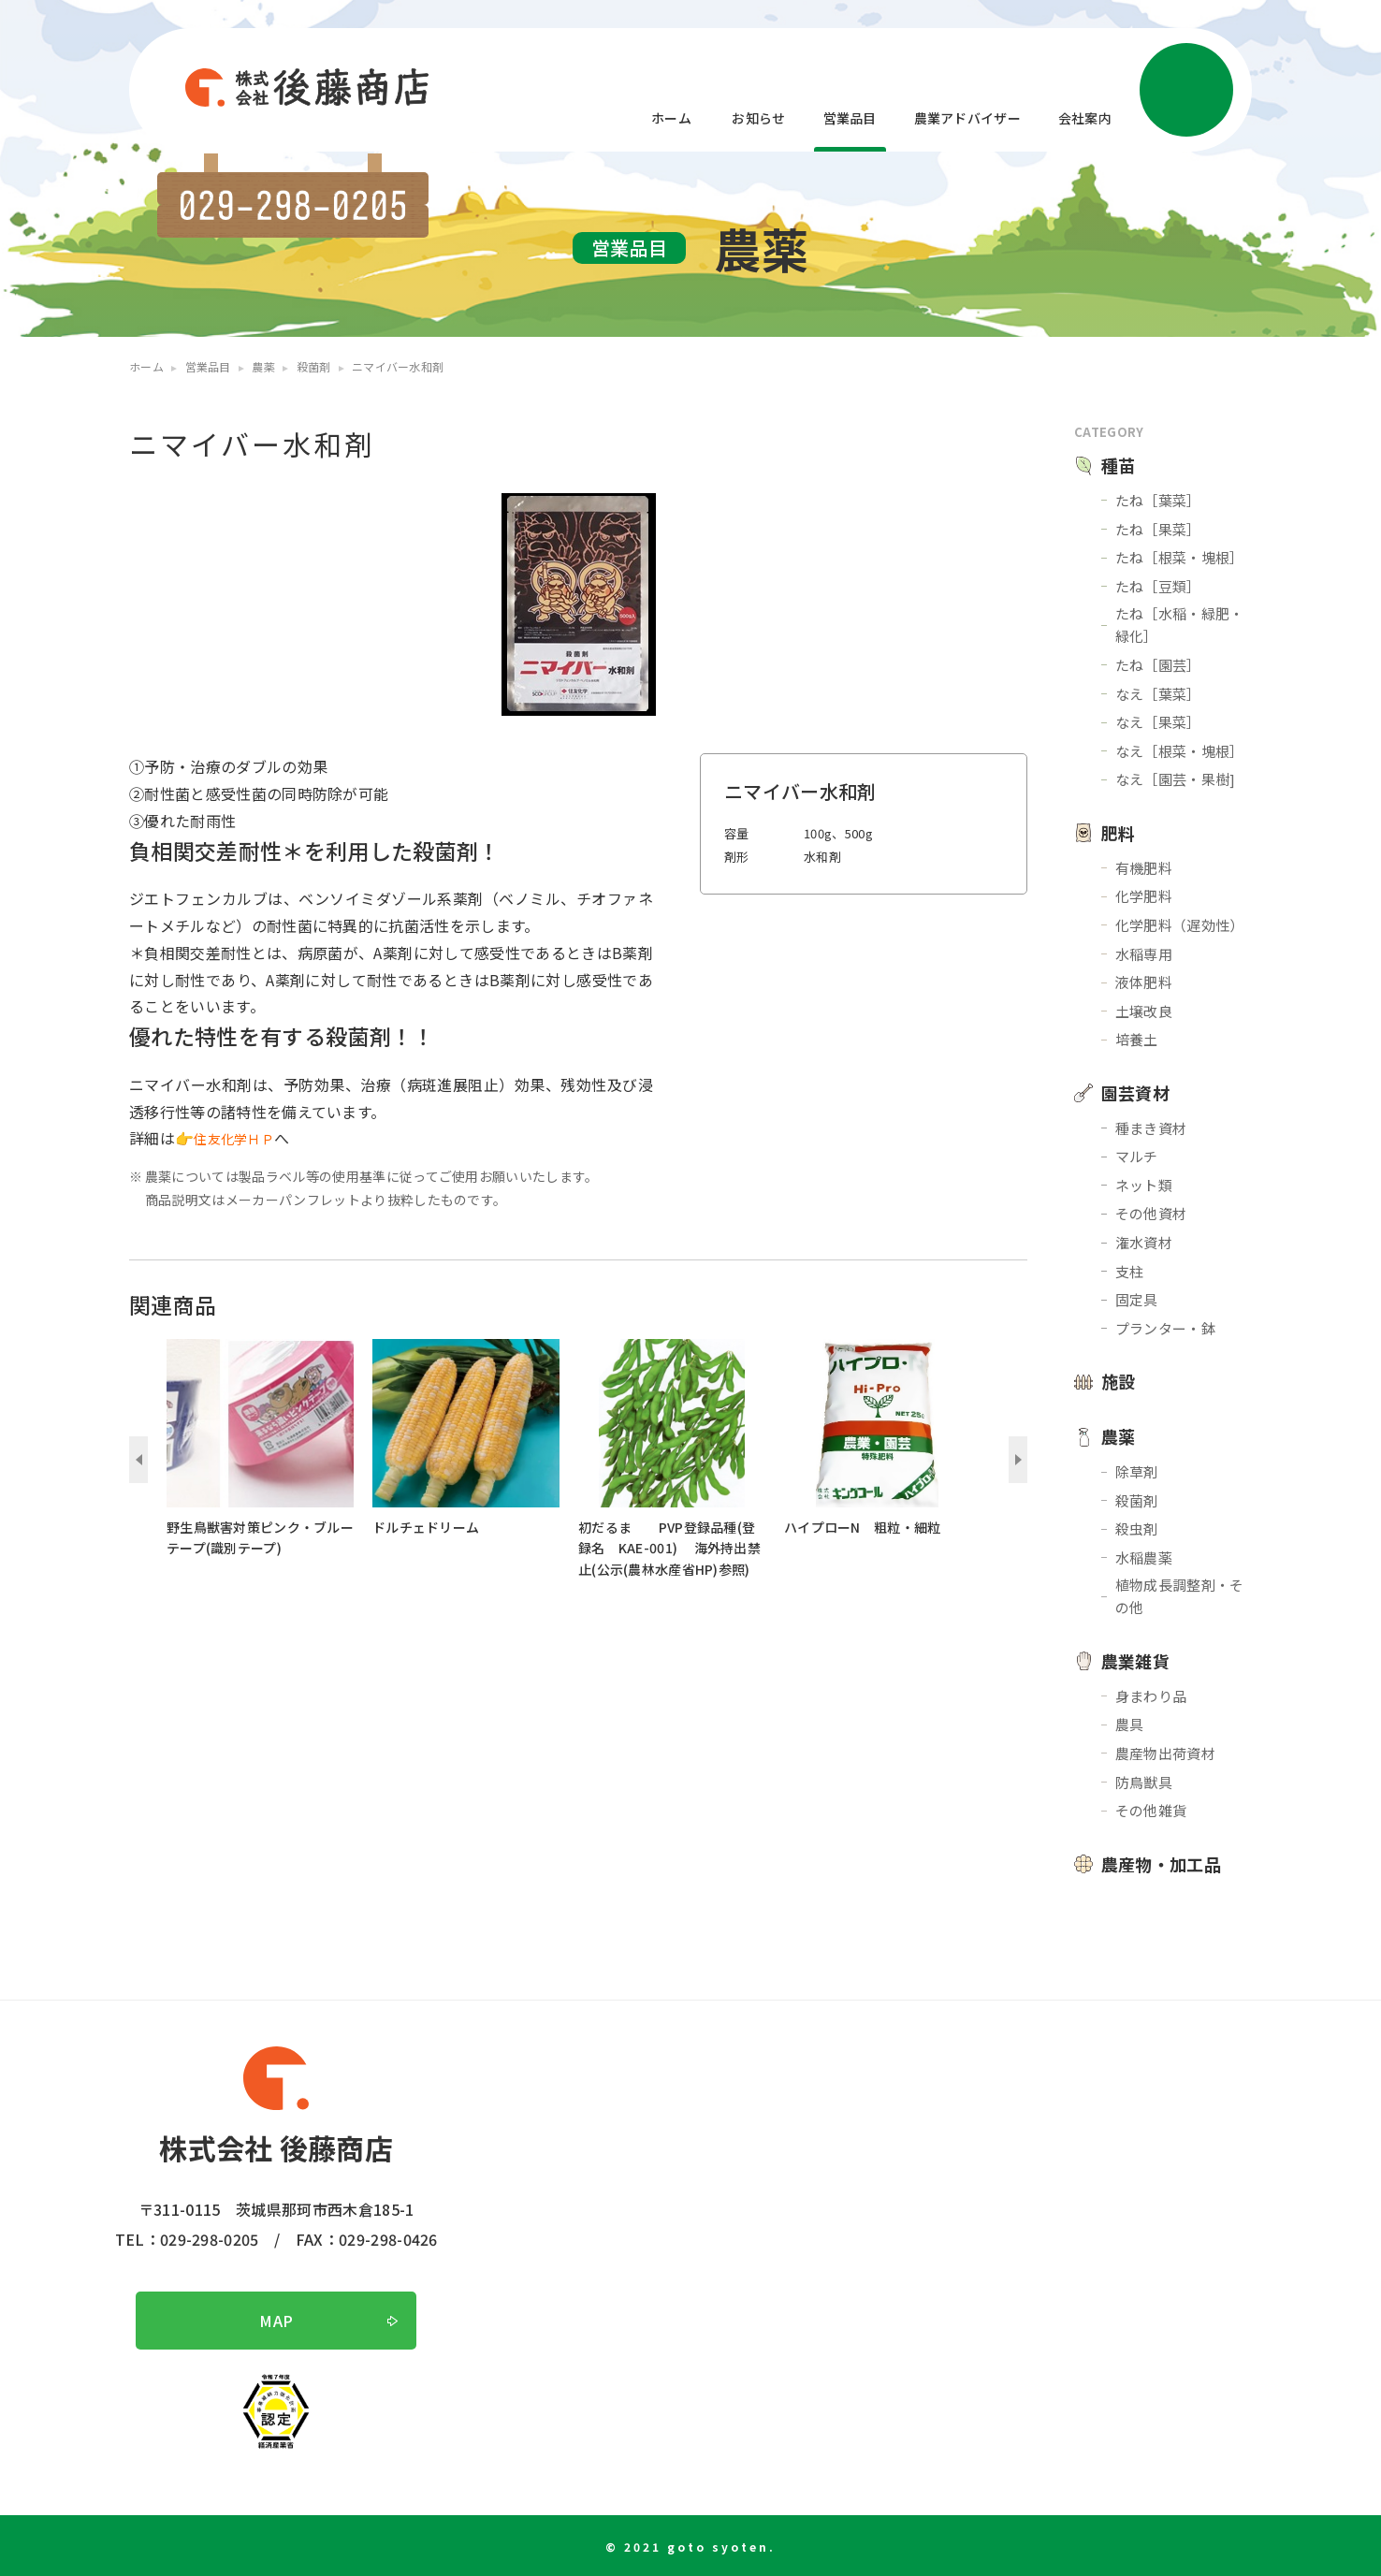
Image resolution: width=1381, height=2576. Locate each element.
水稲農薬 (1143, 1557)
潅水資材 (1143, 1242)
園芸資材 (1135, 1093)
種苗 (1118, 465)
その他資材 (1151, 1213)
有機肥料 (1143, 868)
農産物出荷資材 (1165, 1753)
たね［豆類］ (1158, 586)
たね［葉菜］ (1158, 500)
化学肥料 (1143, 896)
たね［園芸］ (1158, 665)
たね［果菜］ (1158, 529)
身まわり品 (1151, 1696)
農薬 (1118, 1436)
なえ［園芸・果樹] (1175, 779)
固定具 (1136, 1299)
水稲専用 (1143, 954)
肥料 (1118, 833)
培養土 (1136, 1039)
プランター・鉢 (1165, 1328)
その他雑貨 (1151, 1810)
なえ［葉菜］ (1158, 694)
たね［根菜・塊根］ (1179, 557)
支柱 (1129, 1271)
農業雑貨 (1135, 1661)
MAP (276, 2320)
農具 (1129, 1724)
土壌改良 (1143, 1011)
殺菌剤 (1136, 1500)
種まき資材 (1151, 1128)
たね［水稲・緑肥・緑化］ (1179, 625)
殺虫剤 (1136, 1528)
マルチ (1136, 1156)
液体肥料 (1143, 982)
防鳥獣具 (1143, 1782)
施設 (1118, 1381)
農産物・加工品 (1161, 1864)
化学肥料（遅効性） (1179, 925)
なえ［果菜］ (1158, 722)
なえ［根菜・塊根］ (1179, 751)
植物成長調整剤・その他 (1179, 1596)
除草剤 (1136, 1471)
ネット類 (1143, 1185)
